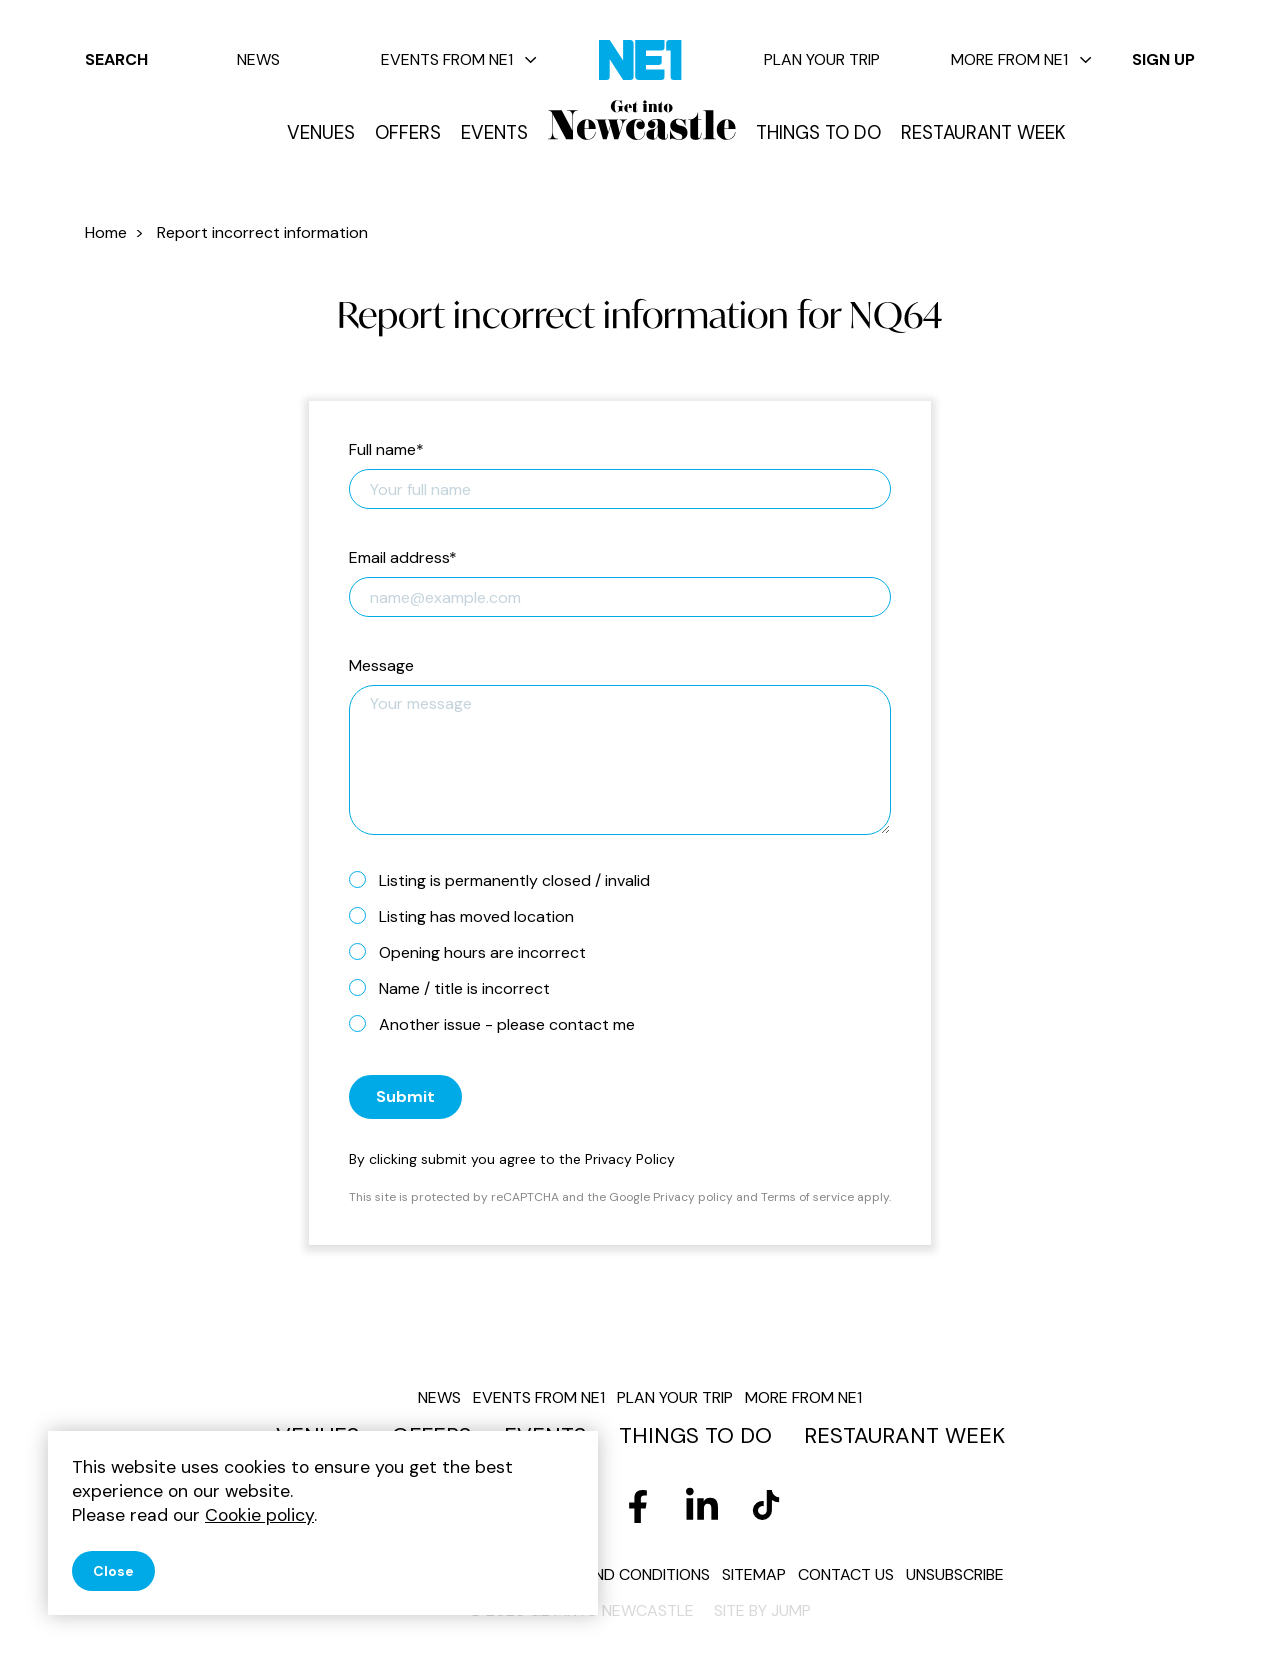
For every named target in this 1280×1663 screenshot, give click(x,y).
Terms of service (807, 1197)
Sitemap (754, 1574)
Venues (321, 133)
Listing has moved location (469, 916)
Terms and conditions (619, 1574)
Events (494, 133)
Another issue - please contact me (500, 1024)
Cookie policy (259, 1515)
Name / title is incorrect (457, 988)
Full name (386, 450)
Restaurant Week (983, 133)
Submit (405, 1096)
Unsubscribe (955, 1574)
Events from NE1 (459, 59)
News (258, 59)
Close (113, 1571)
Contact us (846, 1574)
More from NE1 (1021, 59)
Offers (408, 133)
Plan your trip (822, 59)
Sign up (1163, 59)
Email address (403, 558)
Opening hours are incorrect (475, 952)
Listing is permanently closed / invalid (507, 880)
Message (381, 666)
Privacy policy (693, 1197)
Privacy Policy (630, 1159)
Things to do (818, 133)
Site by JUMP (762, 1610)
